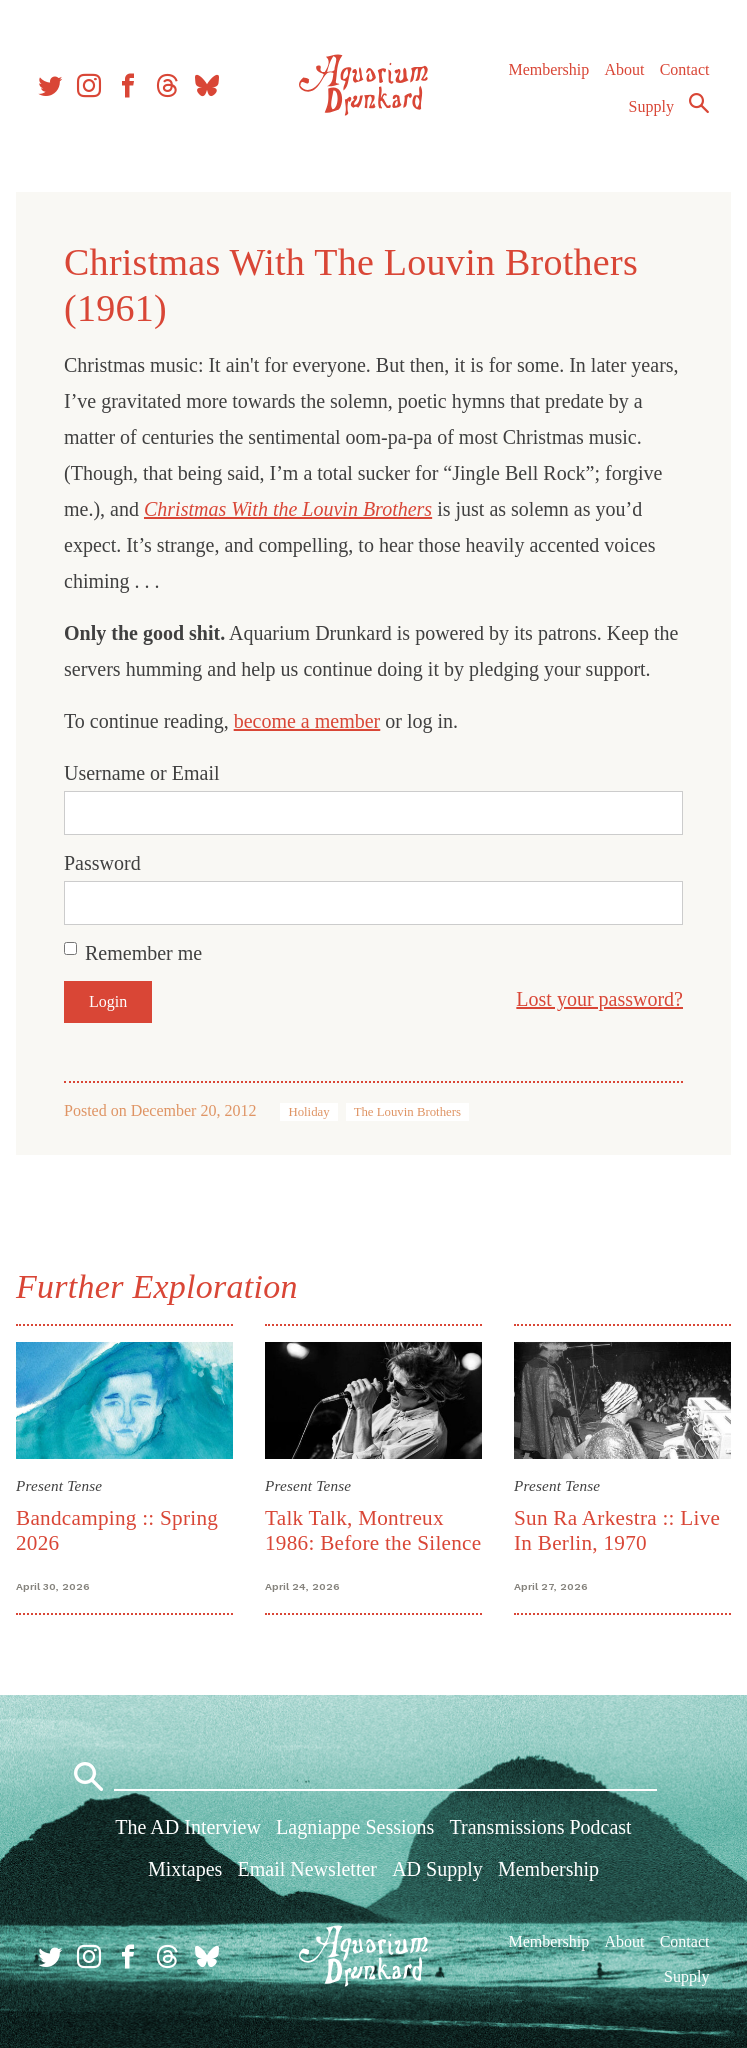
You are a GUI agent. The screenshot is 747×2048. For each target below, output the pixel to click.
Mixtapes (185, 1869)
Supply (651, 106)
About (624, 69)
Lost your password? (599, 999)
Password (102, 863)
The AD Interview (188, 1827)
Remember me (143, 953)
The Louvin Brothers (407, 1112)
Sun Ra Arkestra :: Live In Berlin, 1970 (617, 1530)
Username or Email (142, 773)
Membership (548, 69)
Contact (685, 69)
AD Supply (437, 1869)
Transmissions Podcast (541, 1827)
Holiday (308, 1112)
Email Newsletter (307, 1869)
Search (699, 103)
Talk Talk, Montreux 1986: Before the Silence (373, 1530)
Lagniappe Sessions (355, 1827)
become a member (307, 721)
